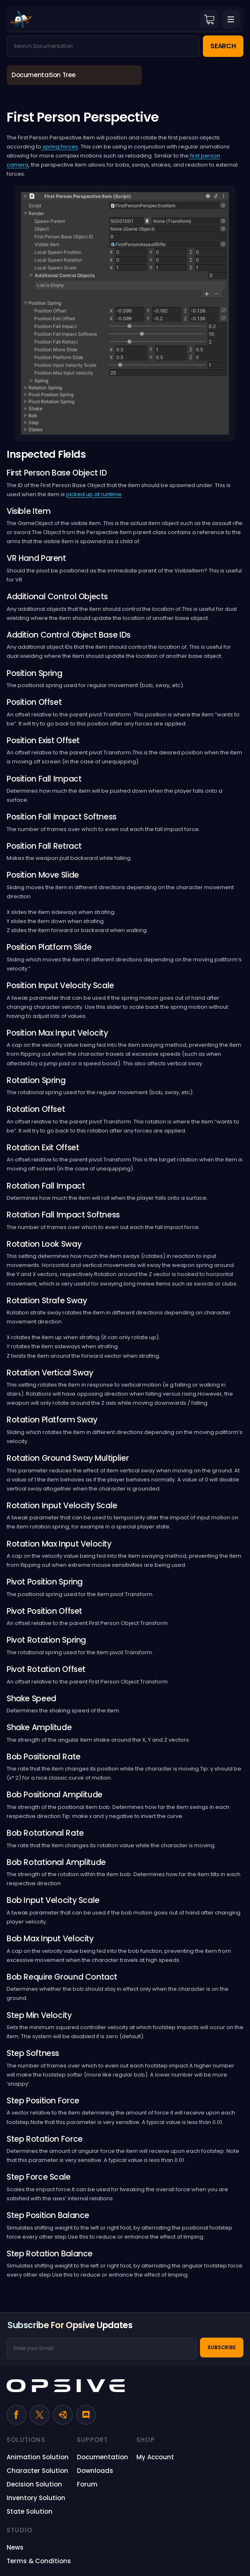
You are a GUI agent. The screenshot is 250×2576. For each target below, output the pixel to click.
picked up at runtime (93, 494)
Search (223, 46)
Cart (209, 19)
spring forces (59, 147)
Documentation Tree (43, 75)
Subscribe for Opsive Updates (69, 2325)
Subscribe (221, 2347)
